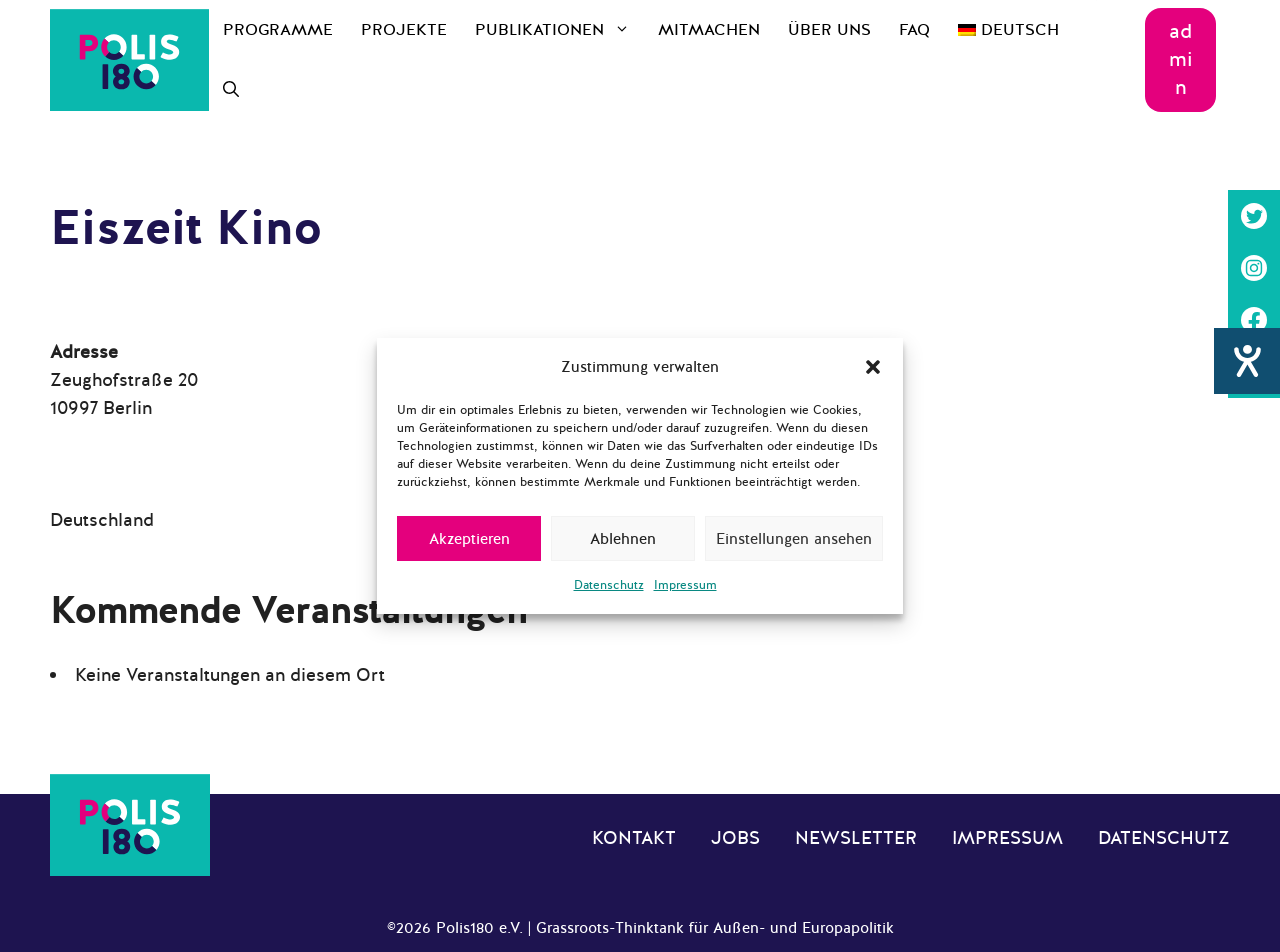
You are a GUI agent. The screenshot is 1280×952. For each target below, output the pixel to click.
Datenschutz (609, 585)
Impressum (685, 585)
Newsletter (856, 838)
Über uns (829, 30)
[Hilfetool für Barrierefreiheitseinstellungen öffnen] (1247, 431)
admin (1181, 59)
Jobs (735, 838)
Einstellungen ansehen (794, 539)
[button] (873, 367)
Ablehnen (623, 539)
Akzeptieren (469, 539)
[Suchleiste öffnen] (231, 90)
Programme (278, 30)
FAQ (914, 30)
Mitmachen (709, 30)
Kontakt (634, 838)
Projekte (404, 30)
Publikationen (559, 30)
